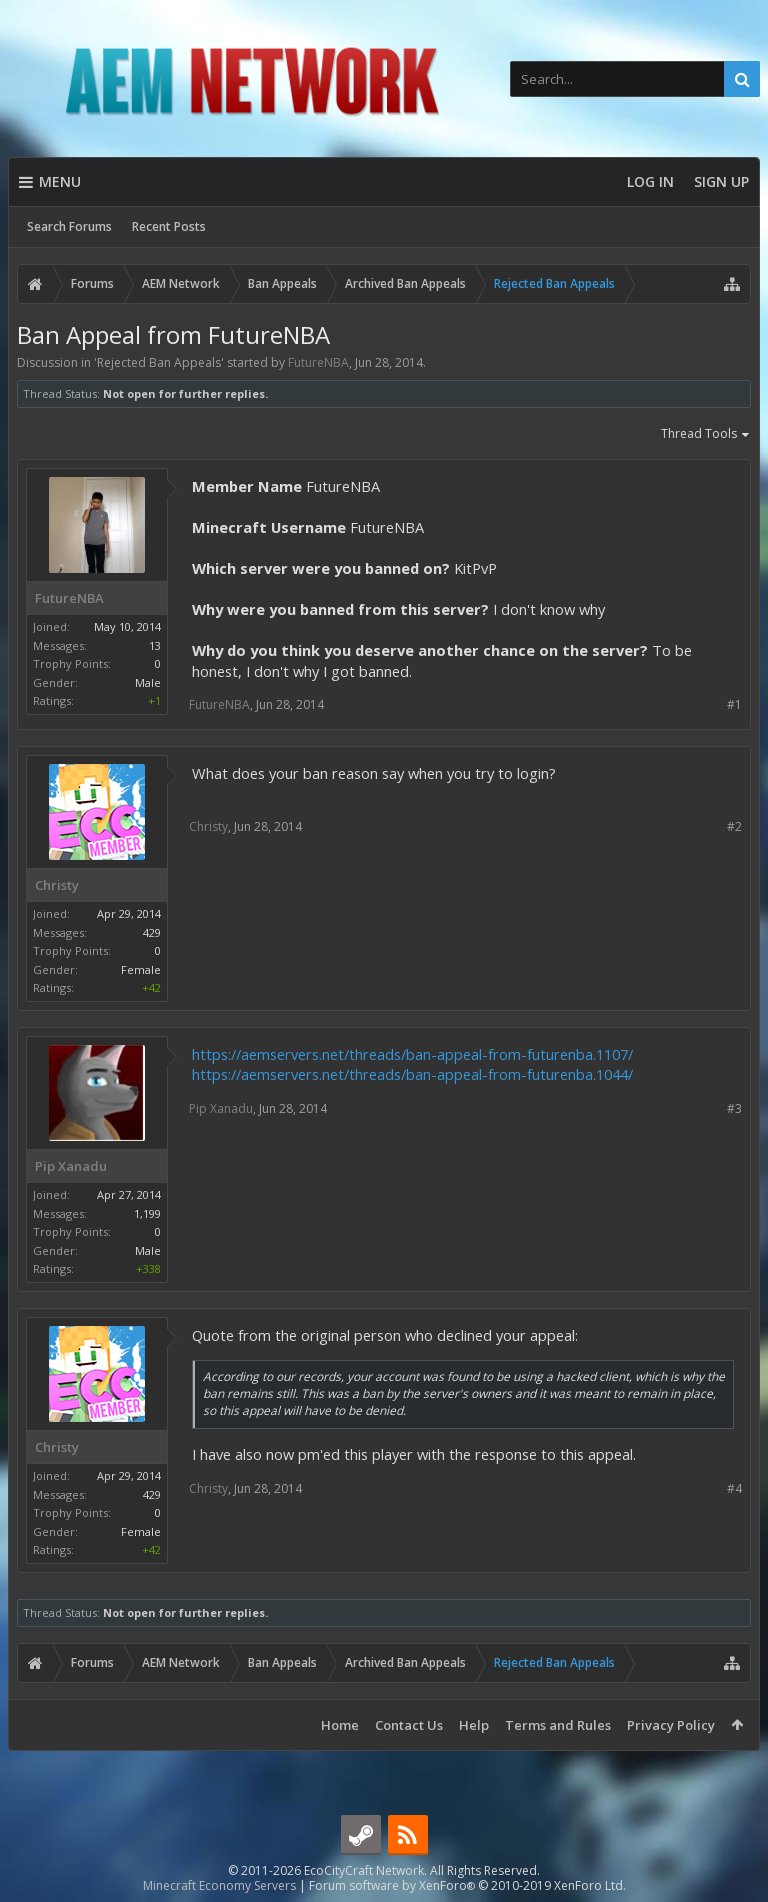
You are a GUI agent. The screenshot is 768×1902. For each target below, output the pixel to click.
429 (152, 932)
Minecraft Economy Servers (219, 1885)
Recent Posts (169, 226)
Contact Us (409, 1725)
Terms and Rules (558, 1725)
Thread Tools (706, 435)
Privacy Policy (671, 1725)
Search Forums (69, 226)
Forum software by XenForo (467, 1885)
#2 (734, 826)
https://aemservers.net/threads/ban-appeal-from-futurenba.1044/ (412, 1074)
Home (340, 1725)
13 (155, 645)
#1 (734, 704)
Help (474, 1725)
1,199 (147, 1213)
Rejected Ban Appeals (159, 362)
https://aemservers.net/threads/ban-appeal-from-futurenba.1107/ (412, 1054)
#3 (734, 1108)
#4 (734, 1488)
